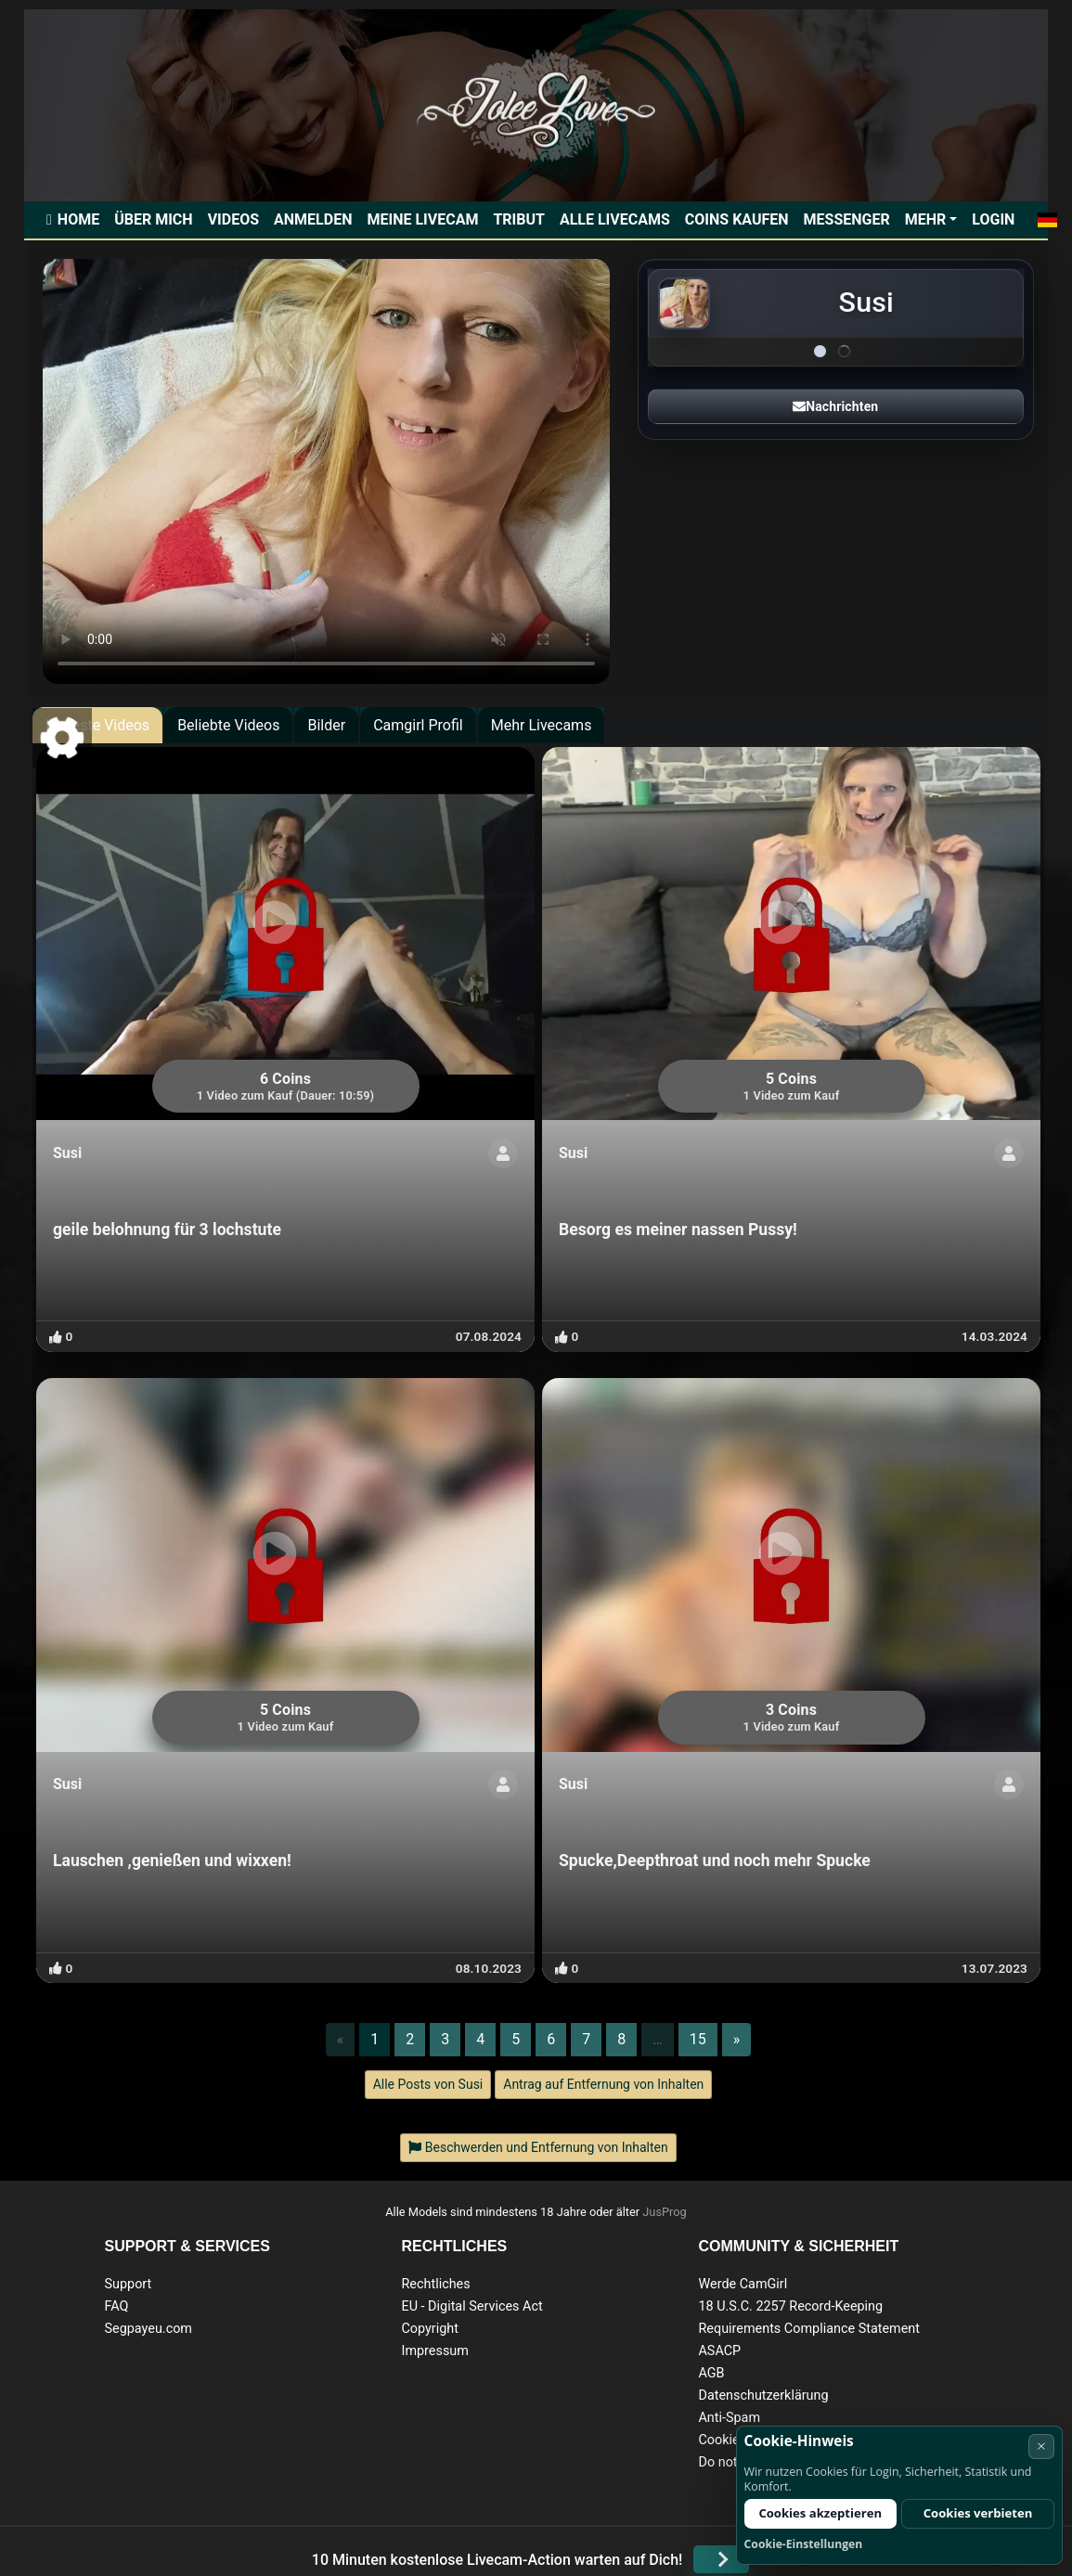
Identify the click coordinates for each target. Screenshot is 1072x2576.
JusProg (664, 2212)
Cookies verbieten (978, 2513)
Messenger (847, 219)
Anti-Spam (729, 2418)
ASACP (719, 2351)
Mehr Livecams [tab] (541, 725)
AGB (711, 2373)
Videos (233, 219)
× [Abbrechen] (1041, 2445)
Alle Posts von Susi (428, 2084)
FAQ (117, 2306)
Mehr (926, 219)
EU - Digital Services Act (471, 2306)
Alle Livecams (615, 219)
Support (128, 2284)
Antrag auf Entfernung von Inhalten (603, 2084)
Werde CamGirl (742, 2284)
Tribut (519, 219)
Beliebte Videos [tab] (228, 725)
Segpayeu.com (149, 2329)
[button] (1046, 219)
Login (993, 219)
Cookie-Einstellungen (803, 2544)
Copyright (429, 2329)
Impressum (434, 2351)
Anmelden (313, 219)
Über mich (153, 219)
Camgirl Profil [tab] (418, 725)
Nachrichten (835, 406)
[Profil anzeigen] (503, 1153)
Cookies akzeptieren (820, 2513)
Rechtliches (435, 2284)
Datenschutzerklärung (763, 2395)
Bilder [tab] (326, 725)
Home (78, 219)
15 (698, 2039)
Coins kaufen (737, 219)
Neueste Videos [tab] (97, 725)
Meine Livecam (422, 219)
